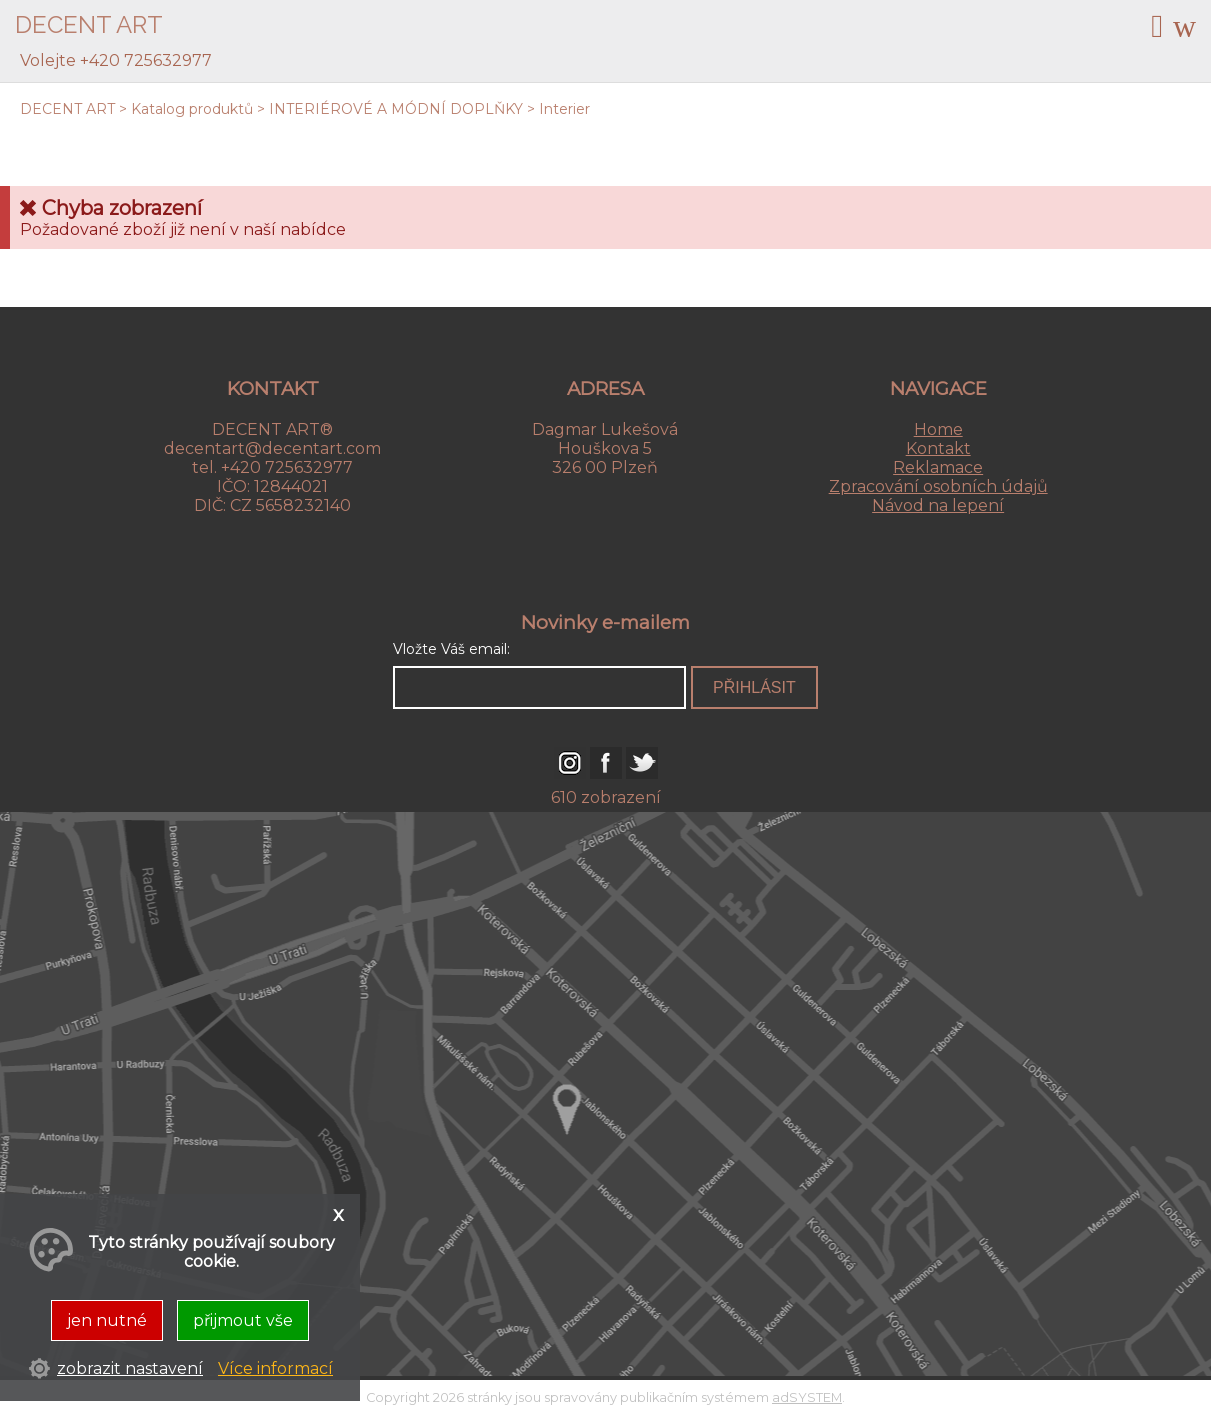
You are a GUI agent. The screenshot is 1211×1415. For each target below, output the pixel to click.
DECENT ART (67, 109)
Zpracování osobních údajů (938, 486)
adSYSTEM (807, 1397)
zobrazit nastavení (130, 1368)
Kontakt (938, 448)
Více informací (275, 1368)
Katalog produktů (192, 109)
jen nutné (107, 1320)
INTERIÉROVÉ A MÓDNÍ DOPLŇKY (396, 109)
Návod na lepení (938, 505)
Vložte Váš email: (451, 649)
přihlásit (754, 687)
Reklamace (938, 467)
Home (938, 429)
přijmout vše (243, 1320)
